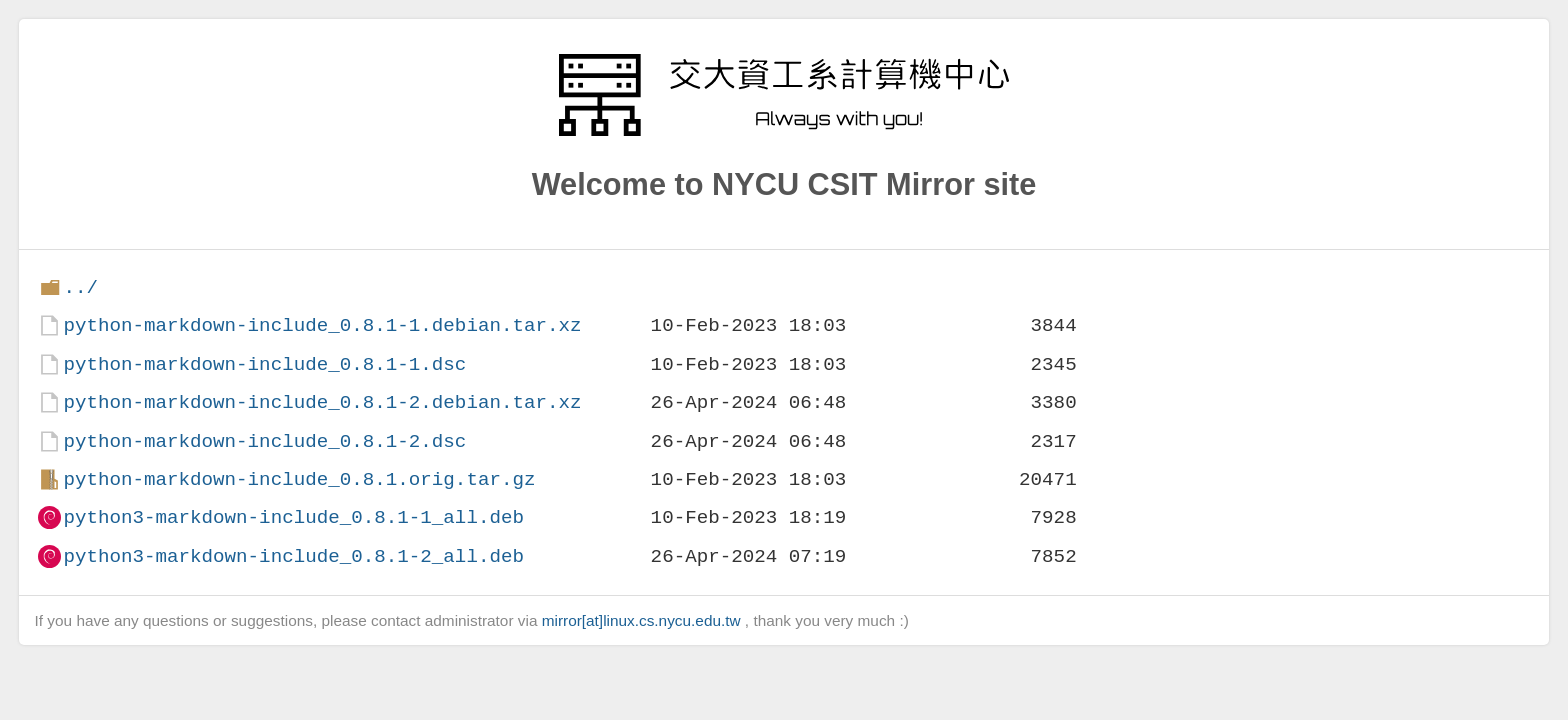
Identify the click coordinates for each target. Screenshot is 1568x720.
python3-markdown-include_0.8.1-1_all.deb (293, 517)
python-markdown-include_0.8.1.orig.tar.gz (299, 479)
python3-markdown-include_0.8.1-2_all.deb (293, 556)
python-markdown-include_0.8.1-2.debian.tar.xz (322, 402)
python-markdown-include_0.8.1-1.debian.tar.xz (322, 325)
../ (80, 287)
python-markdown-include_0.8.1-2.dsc (264, 441)
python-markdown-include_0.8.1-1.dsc (264, 364)
